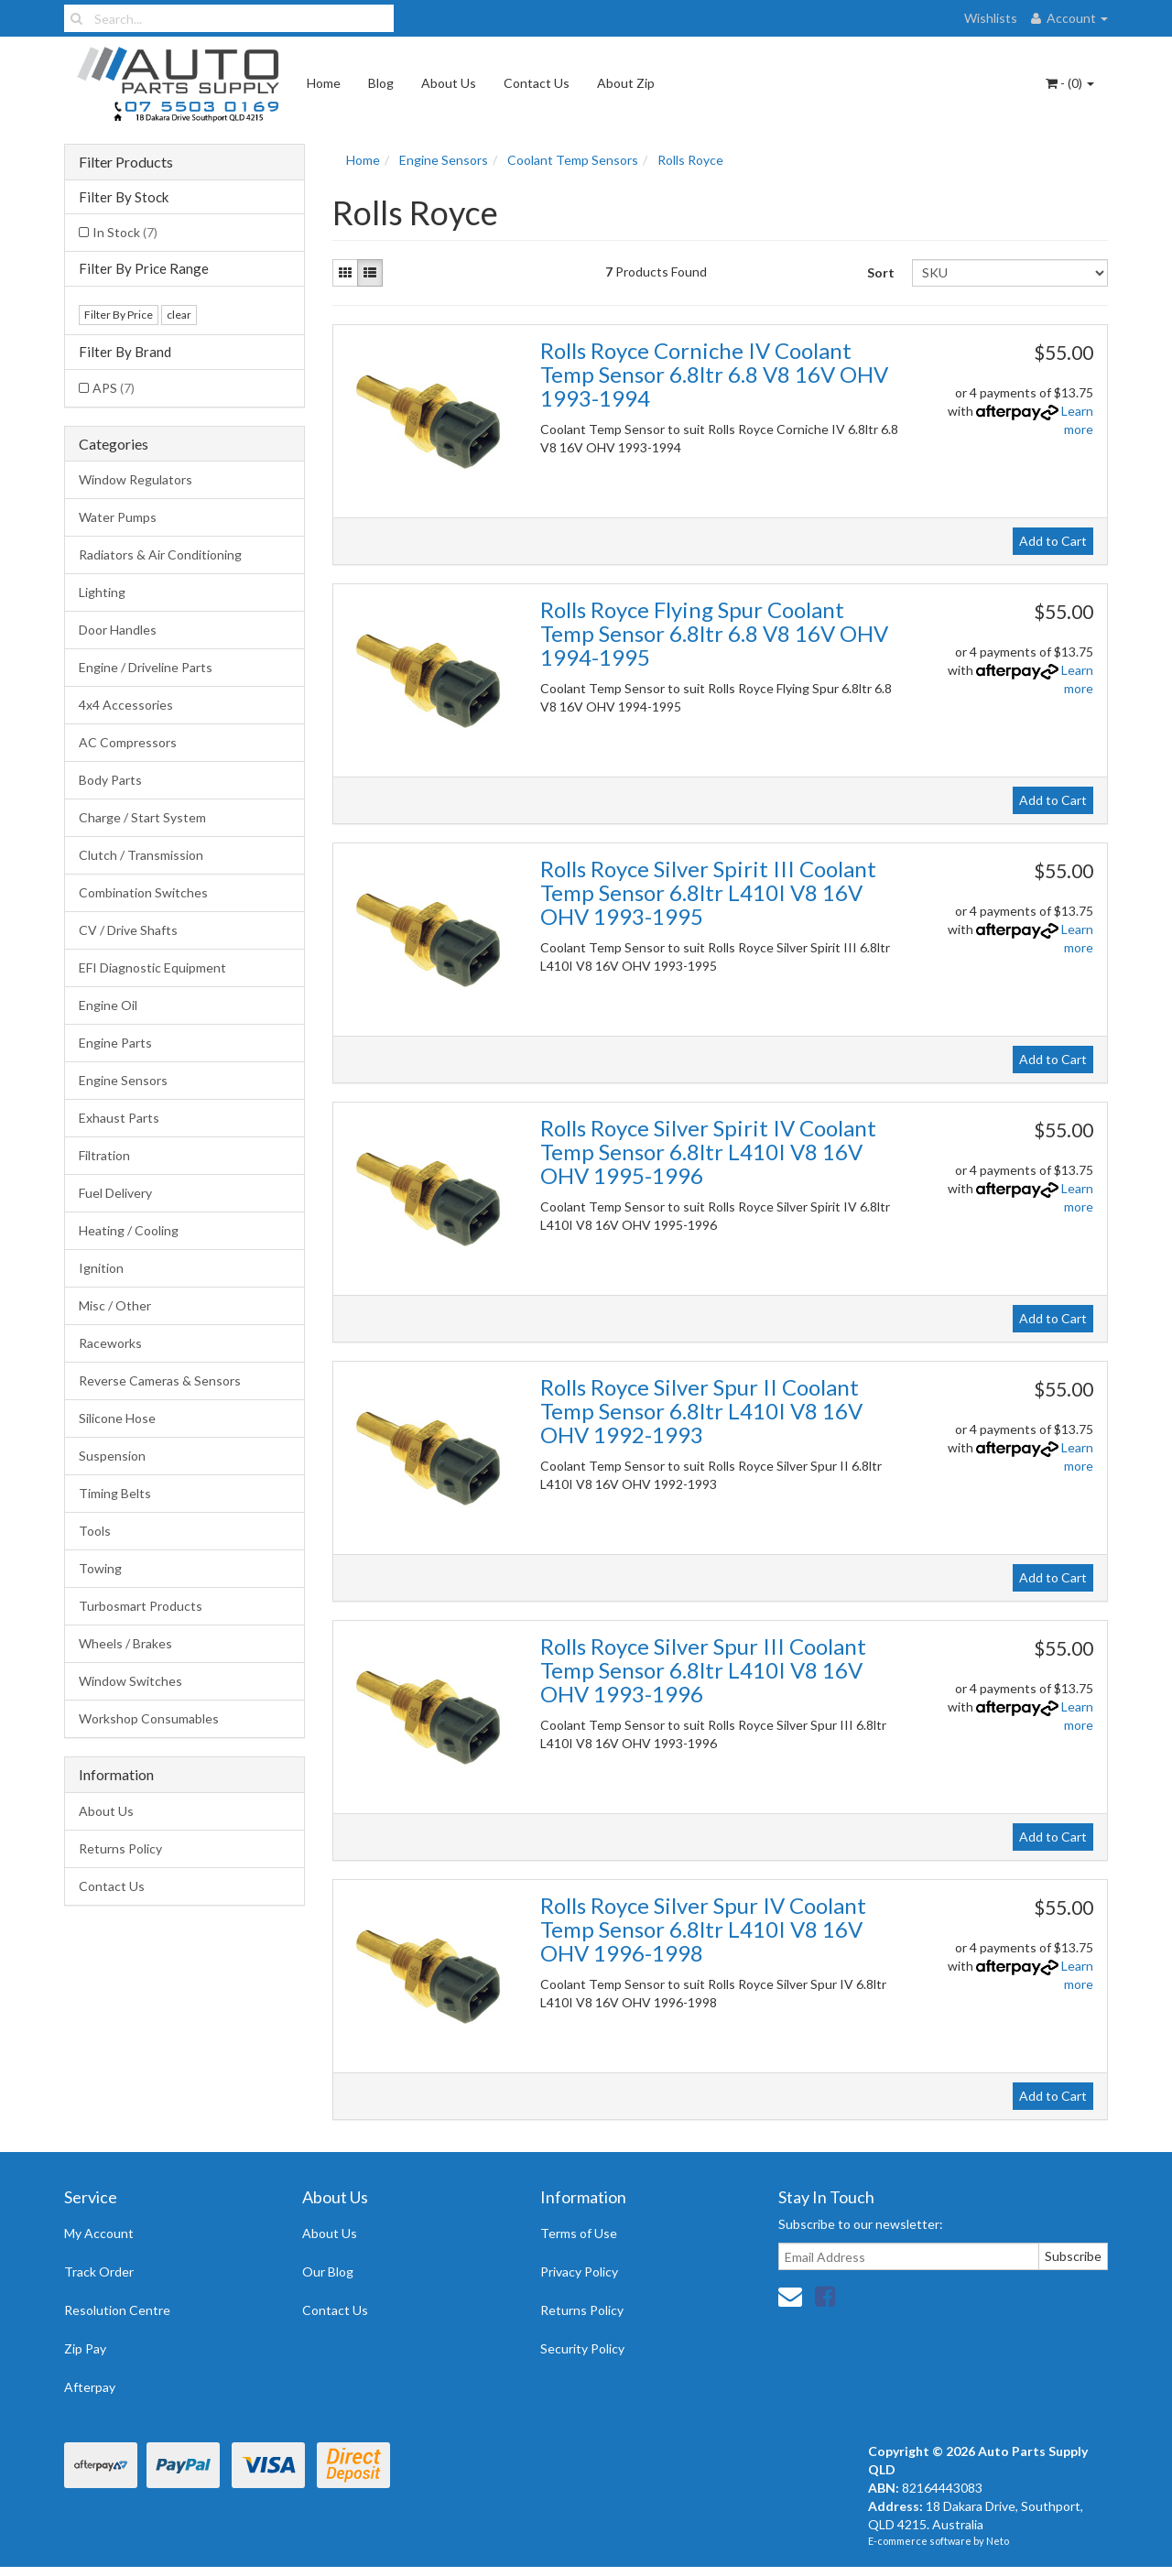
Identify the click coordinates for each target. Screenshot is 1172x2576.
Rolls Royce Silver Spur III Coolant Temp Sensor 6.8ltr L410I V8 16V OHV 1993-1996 (703, 1670)
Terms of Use (578, 2233)
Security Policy (582, 2348)
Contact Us (537, 83)
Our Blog (327, 2271)
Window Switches (130, 1681)
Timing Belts (115, 1493)
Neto (997, 2541)
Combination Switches (143, 892)
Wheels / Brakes (125, 1643)
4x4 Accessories (126, 704)
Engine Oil (108, 1005)
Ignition (101, 1268)
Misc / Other (115, 1305)
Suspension (112, 1455)
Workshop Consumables (149, 1718)
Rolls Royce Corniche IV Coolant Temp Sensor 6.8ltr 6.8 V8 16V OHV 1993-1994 (714, 374)
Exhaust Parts (119, 1117)
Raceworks (110, 1343)
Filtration (104, 1155)
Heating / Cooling (129, 1230)
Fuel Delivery (115, 1193)
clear (179, 314)
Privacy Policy (579, 2271)
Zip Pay (85, 2348)
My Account (99, 2233)
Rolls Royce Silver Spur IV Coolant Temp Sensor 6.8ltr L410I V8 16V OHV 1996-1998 (703, 1929)
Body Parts (110, 780)
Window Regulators (135, 479)
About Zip (626, 83)
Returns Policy (120, 1848)
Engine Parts (115, 1042)
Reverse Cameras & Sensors (160, 1380)
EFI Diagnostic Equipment (152, 967)
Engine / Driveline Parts (145, 667)
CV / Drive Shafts (128, 930)
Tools (95, 1530)
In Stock (124, 232)
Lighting (102, 592)
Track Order (99, 2271)
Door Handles (118, 629)
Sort (881, 272)
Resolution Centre (117, 2310)
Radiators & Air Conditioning (160, 554)
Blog (381, 83)
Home (324, 83)
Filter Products (126, 162)
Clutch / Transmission (141, 855)
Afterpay (89, 2387)
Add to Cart (1053, 541)
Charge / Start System (142, 817)
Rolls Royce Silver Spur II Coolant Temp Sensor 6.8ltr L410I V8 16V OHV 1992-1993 (701, 1411)
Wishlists (990, 18)
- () (1070, 83)
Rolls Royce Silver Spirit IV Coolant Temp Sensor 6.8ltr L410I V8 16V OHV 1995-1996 (708, 1152)
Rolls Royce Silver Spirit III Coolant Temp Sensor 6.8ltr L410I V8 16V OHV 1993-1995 (708, 892)
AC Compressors (128, 742)
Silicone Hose (117, 1418)
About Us (448, 83)
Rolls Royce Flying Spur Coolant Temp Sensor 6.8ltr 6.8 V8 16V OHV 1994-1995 (714, 633)
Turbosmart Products (140, 1606)
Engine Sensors (123, 1080)
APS (113, 388)
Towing (100, 1568)
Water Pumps (118, 517)
